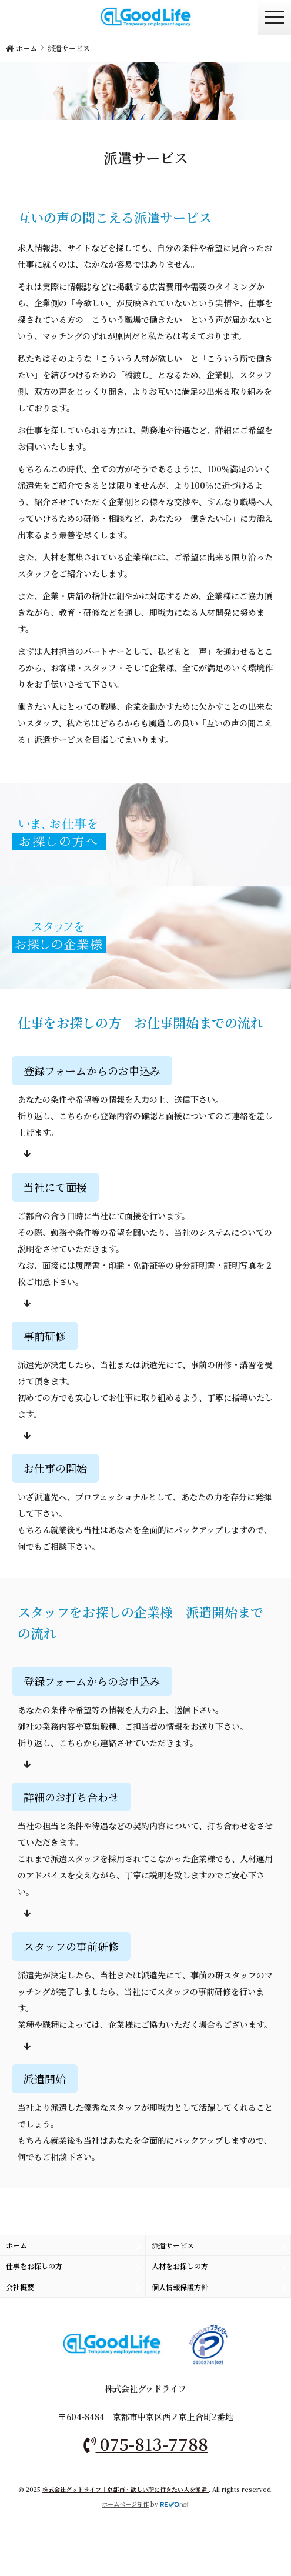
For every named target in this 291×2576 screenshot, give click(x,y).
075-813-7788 (145, 2443)
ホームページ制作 (125, 2504)
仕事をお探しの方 (34, 2266)
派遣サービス (173, 2245)
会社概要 (20, 2287)
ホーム (16, 2245)
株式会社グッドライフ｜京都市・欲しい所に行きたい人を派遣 (125, 2489)
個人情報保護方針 (180, 2287)
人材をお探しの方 (180, 2266)
